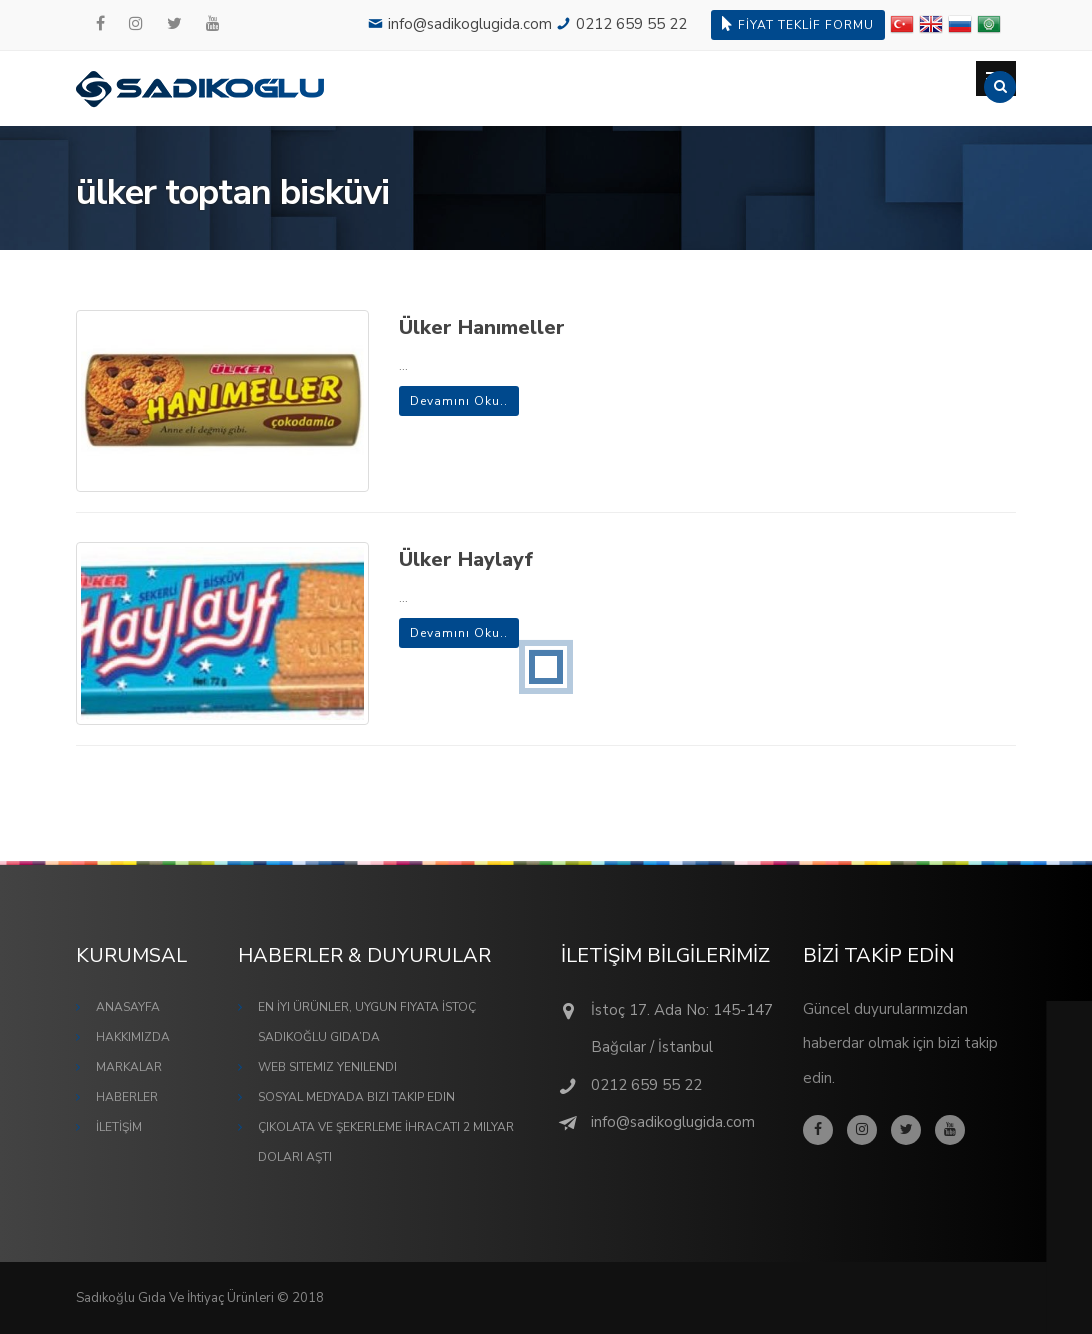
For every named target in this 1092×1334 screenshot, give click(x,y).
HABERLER (127, 1097)
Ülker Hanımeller (482, 327)
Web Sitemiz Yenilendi (327, 1067)
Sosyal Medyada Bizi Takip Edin (356, 1097)
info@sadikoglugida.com (470, 24)
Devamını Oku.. (459, 401)
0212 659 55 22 (631, 24)
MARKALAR (129, 1067)
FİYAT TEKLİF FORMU (798, 24)
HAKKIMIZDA (133, 1037)
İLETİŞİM (119, 1127)
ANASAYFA (128, 1007)
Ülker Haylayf (466, 559)
